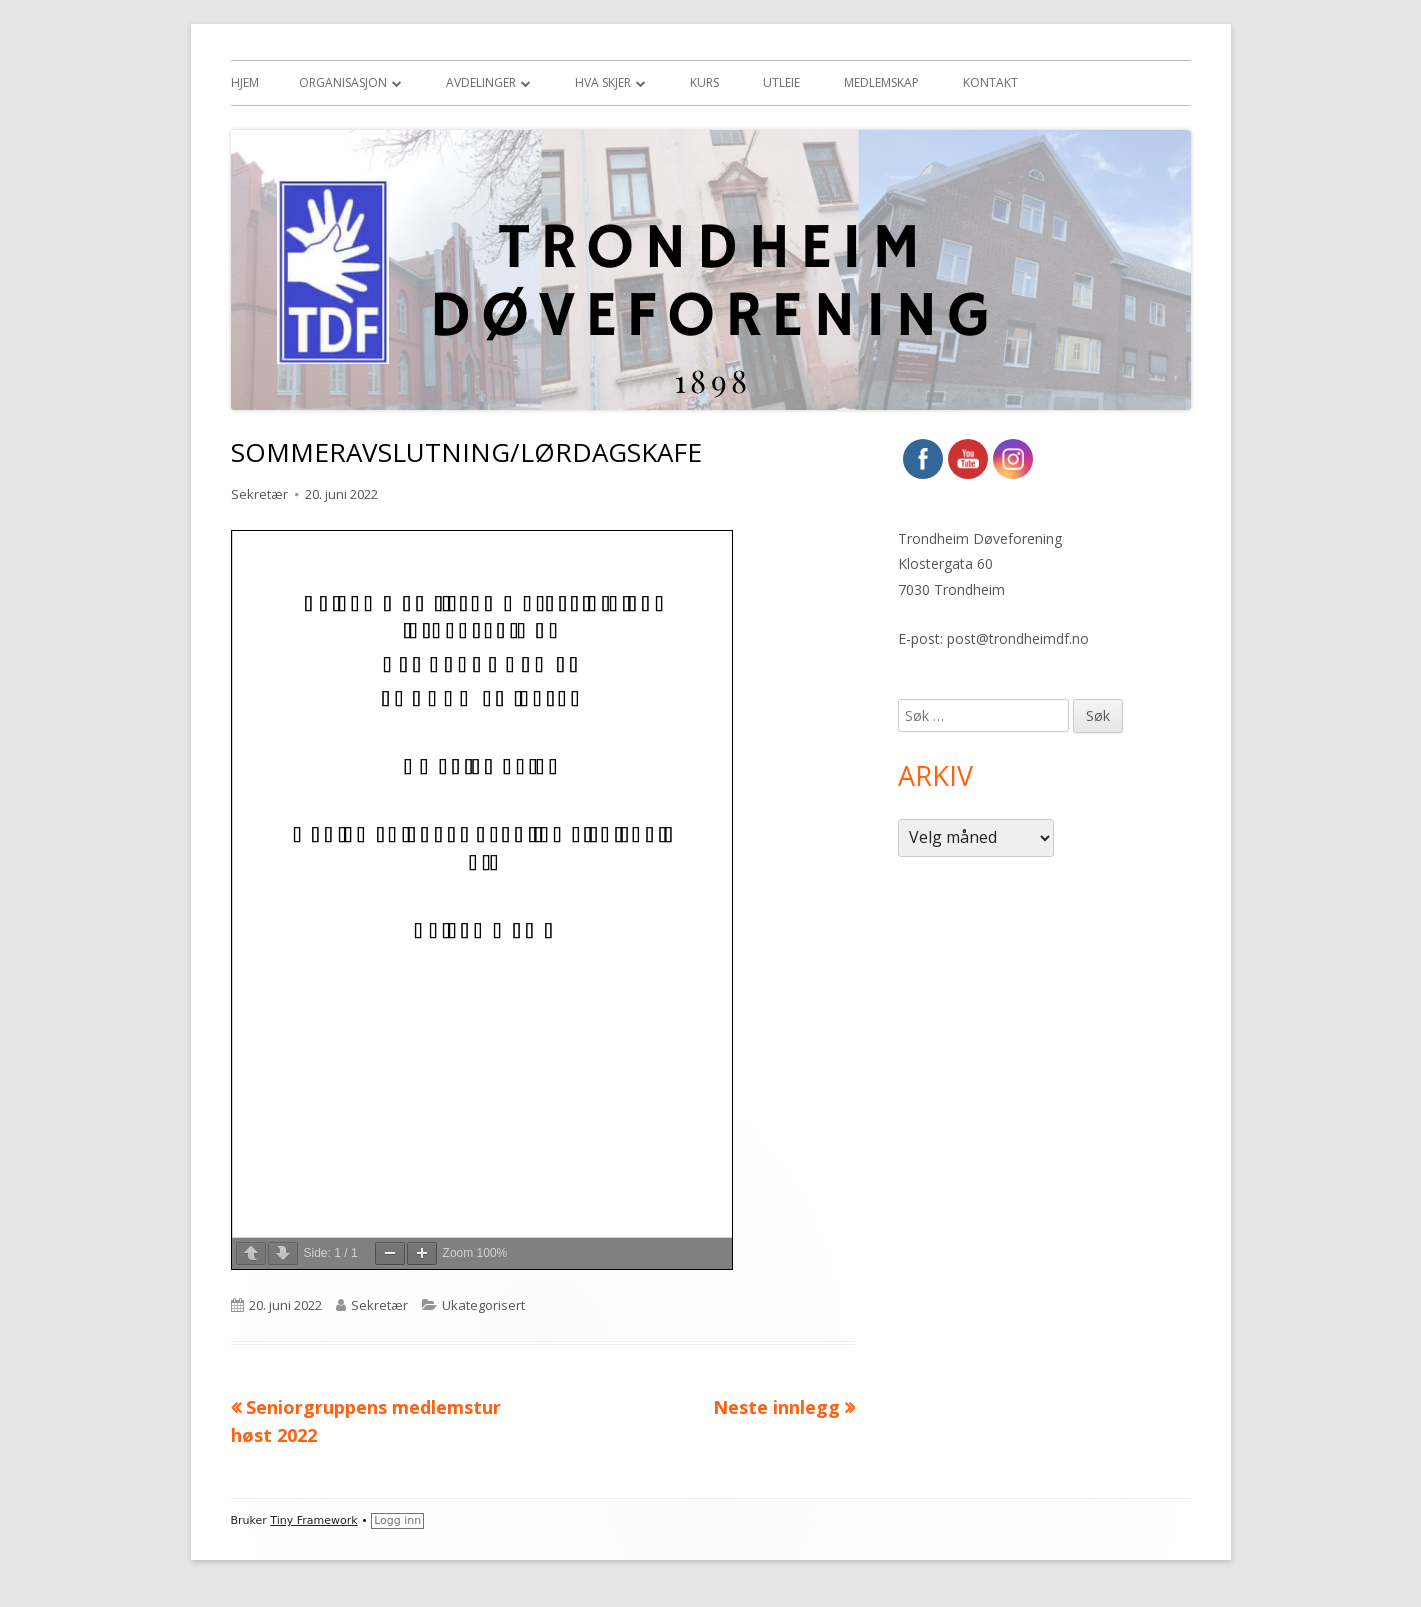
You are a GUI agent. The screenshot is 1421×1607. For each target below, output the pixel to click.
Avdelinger (481, 82)
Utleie (781, 82)
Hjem (245, 82)
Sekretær (259, 494)
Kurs (704, 82)
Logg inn (397, 1520)
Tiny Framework (313, 1520)
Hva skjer (603, 82)
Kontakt (990, 82)
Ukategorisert (483, 1305)
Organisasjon (343, 82)
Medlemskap (881, 82)
